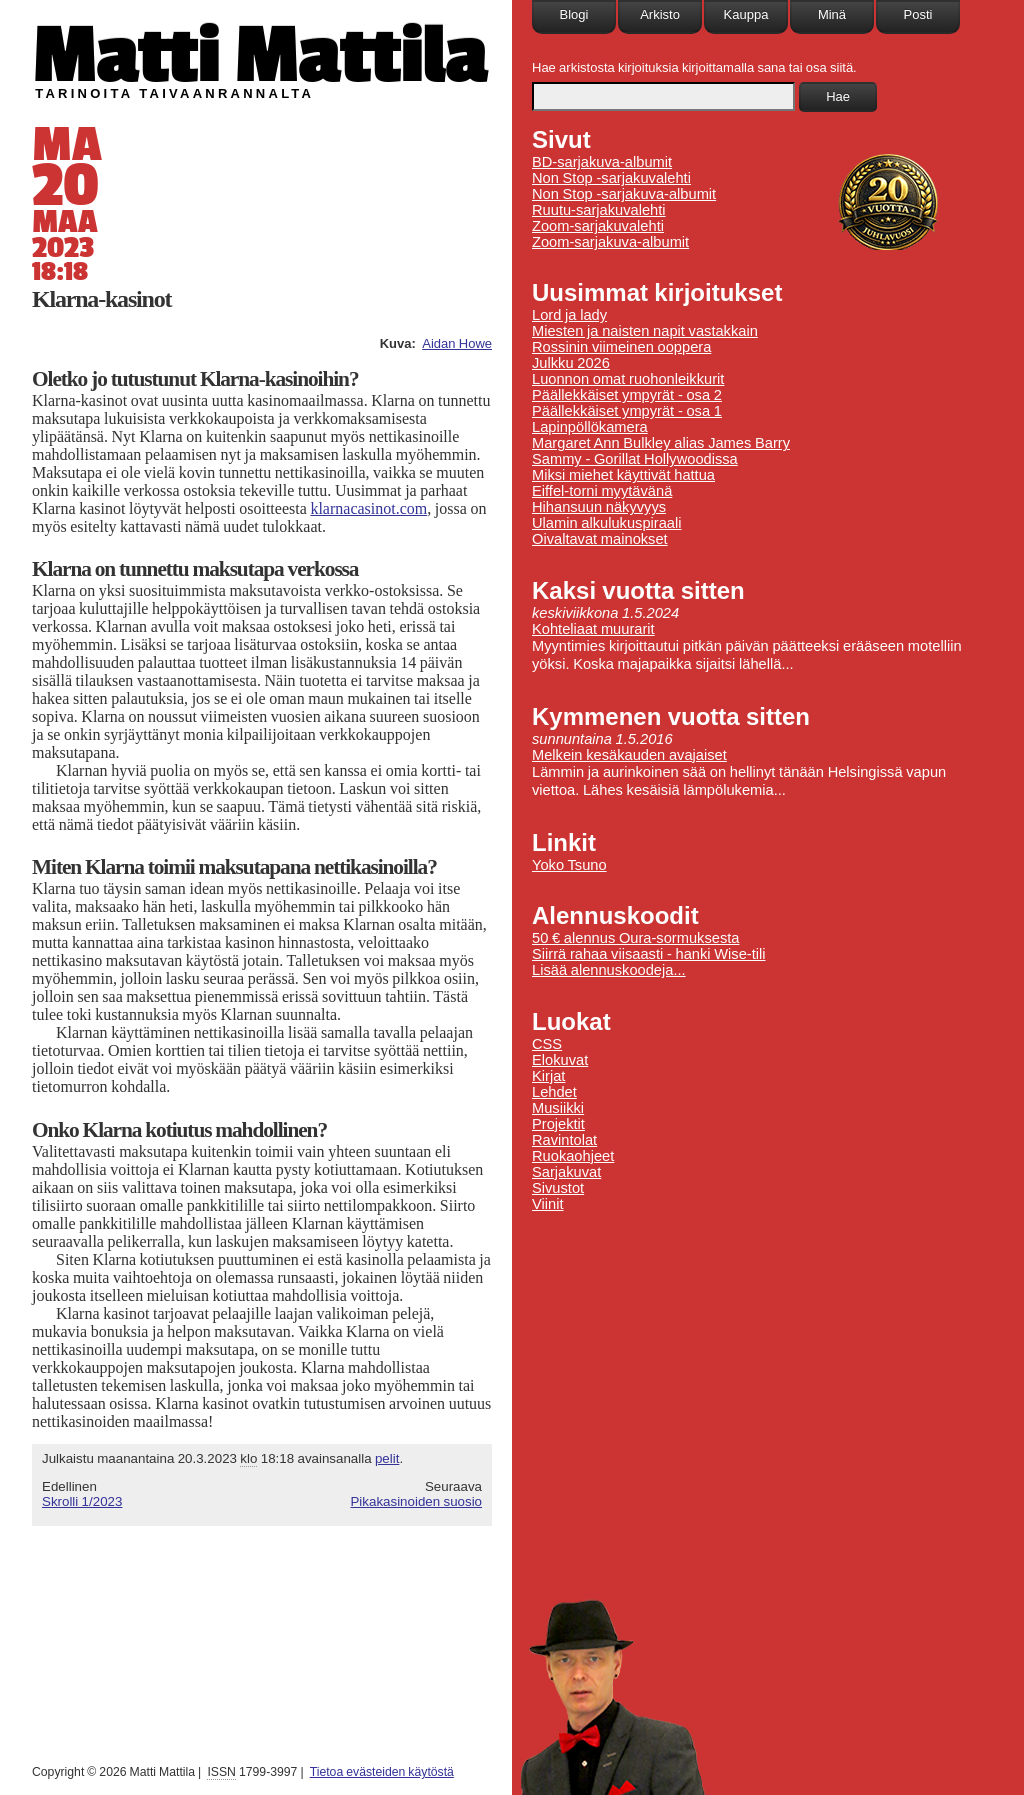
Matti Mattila (259, 53)
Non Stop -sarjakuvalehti (611, 178)
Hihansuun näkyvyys (599, 507)
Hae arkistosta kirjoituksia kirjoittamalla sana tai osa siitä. (694, 67)
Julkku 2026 (571, 363)
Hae (838, 96)
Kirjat (548, 1076)
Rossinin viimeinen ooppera (621, 347)
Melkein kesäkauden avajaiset (629, 755)
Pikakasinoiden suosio (416, 1501)
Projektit (558, 1124)
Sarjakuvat (566, 1172)
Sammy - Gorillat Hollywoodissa (635, 459)
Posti (918, 14)
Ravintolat (564, 1140)
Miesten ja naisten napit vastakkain (645, 331)
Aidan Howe (457, 343)
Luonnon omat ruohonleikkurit (628, 379)
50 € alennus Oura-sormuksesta (635, 938)
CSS (547, 1044)
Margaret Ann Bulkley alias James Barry (661, 443)
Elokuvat (560, 1060)
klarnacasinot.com (368, 508)
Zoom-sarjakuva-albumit (610, 242)
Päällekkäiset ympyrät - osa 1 (627, 411)
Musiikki (558, 1108)
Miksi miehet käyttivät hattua (623, 475)
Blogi (574, 14)
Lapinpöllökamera (590, 427)
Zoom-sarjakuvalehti (598, 226)
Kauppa (746, 14)
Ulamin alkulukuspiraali (607, 523)
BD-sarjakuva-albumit (602, 162)
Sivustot (558, 1188)
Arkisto (660, 14)
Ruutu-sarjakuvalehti (599, 210)
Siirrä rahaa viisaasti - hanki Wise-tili (649, 954)
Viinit (548, 1204)
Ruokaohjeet (573, 1156)
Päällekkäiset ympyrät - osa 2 (627, 395)
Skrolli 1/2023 (82, 1501)
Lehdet (554, 1092)
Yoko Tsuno (569, 865)
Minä (832, 14)
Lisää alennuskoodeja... (609, 970)
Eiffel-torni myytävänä (602, 491)
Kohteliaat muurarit (593, 629)
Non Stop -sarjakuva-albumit (624, 194)
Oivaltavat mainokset (600, 539)
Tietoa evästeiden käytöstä (382, 1772)
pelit (387, 1458)
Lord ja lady (569, 315)
